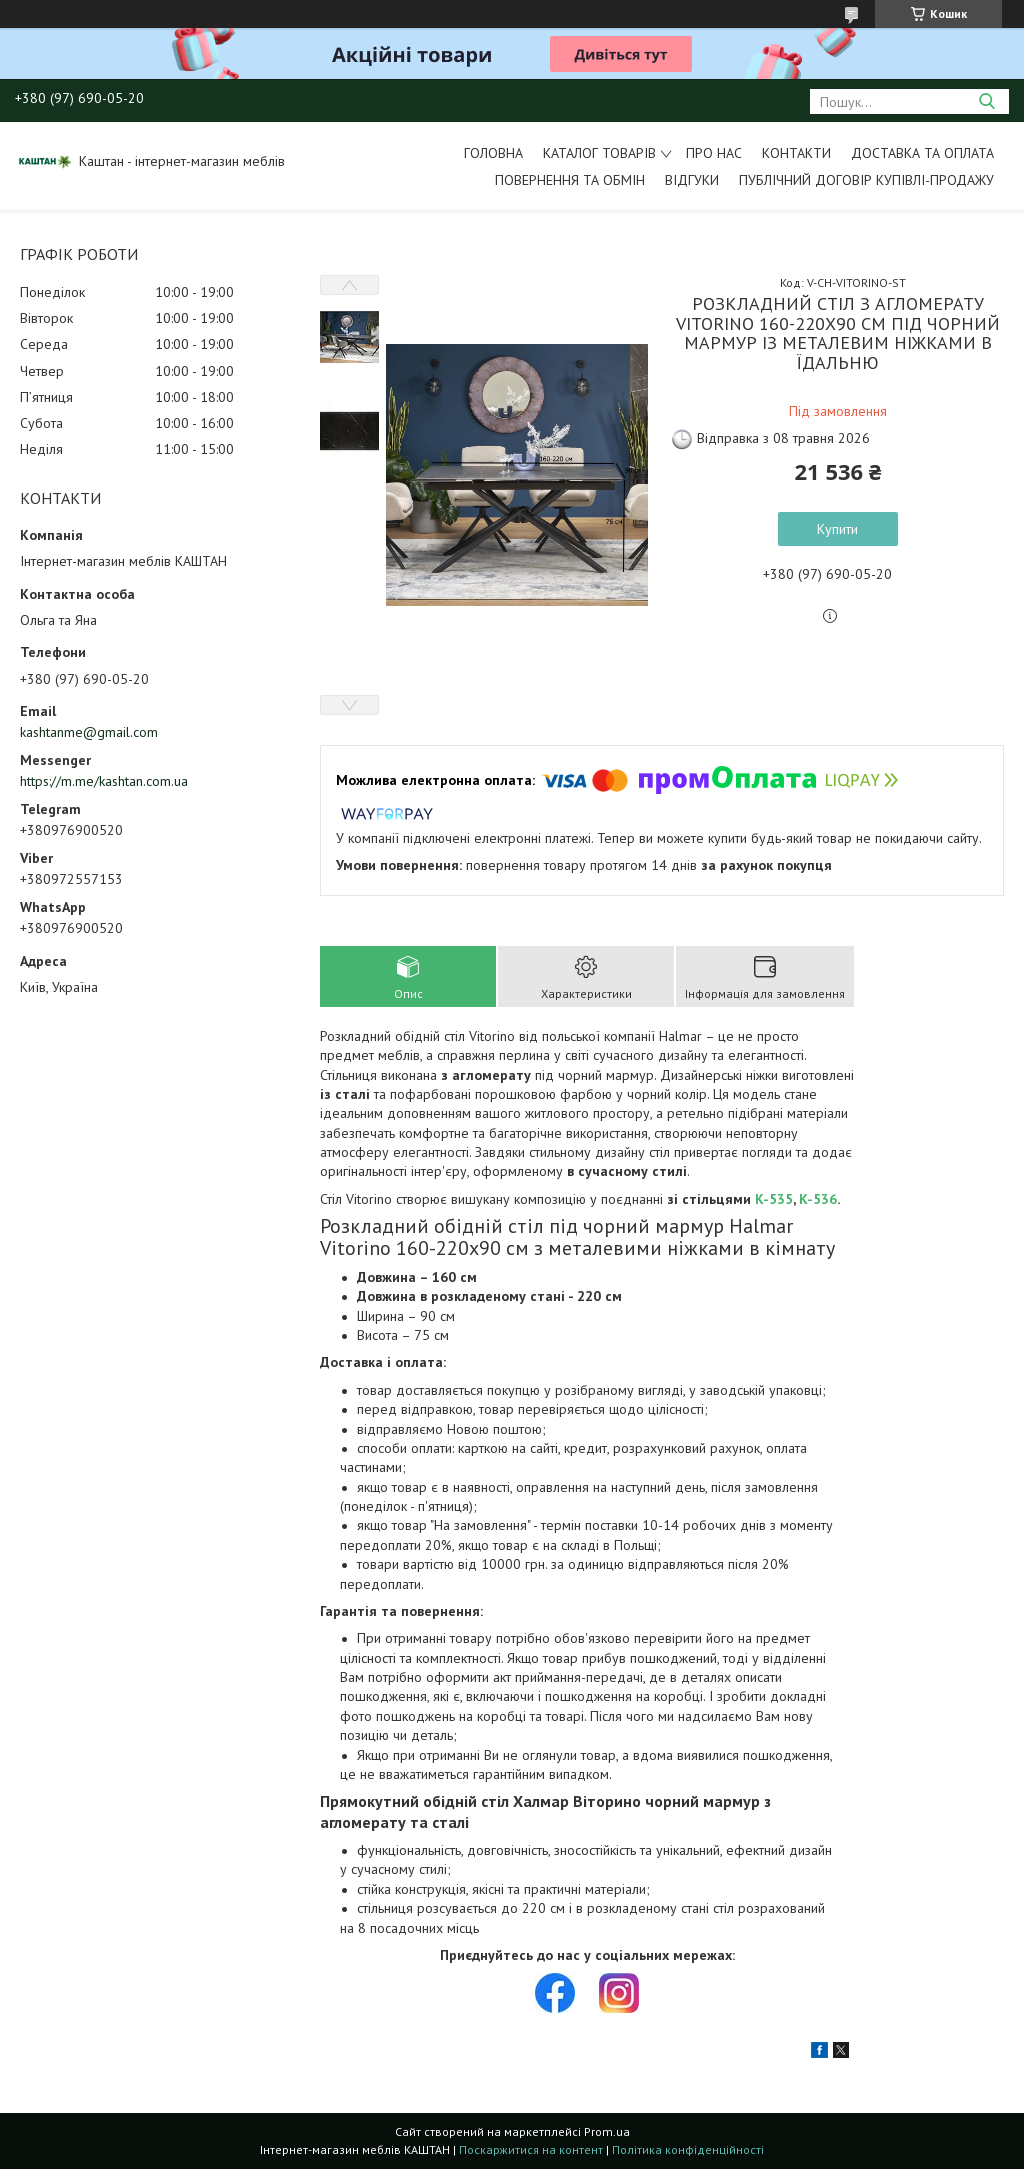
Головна (493, 153)
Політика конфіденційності (688, 2149)
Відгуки (692, 180)
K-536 (818, 1199)
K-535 (774, 1199)
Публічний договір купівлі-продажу (866, 180)
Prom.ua (607, 2131)
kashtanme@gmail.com (89, 732)
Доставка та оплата (922, 153)
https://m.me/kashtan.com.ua (104, 781)
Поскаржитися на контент (531, 2149)
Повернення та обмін (570, 180)
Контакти (796, 153)
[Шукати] (986, 101)
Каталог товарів (599, 153)
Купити (837, 529)
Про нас (714, 153)
